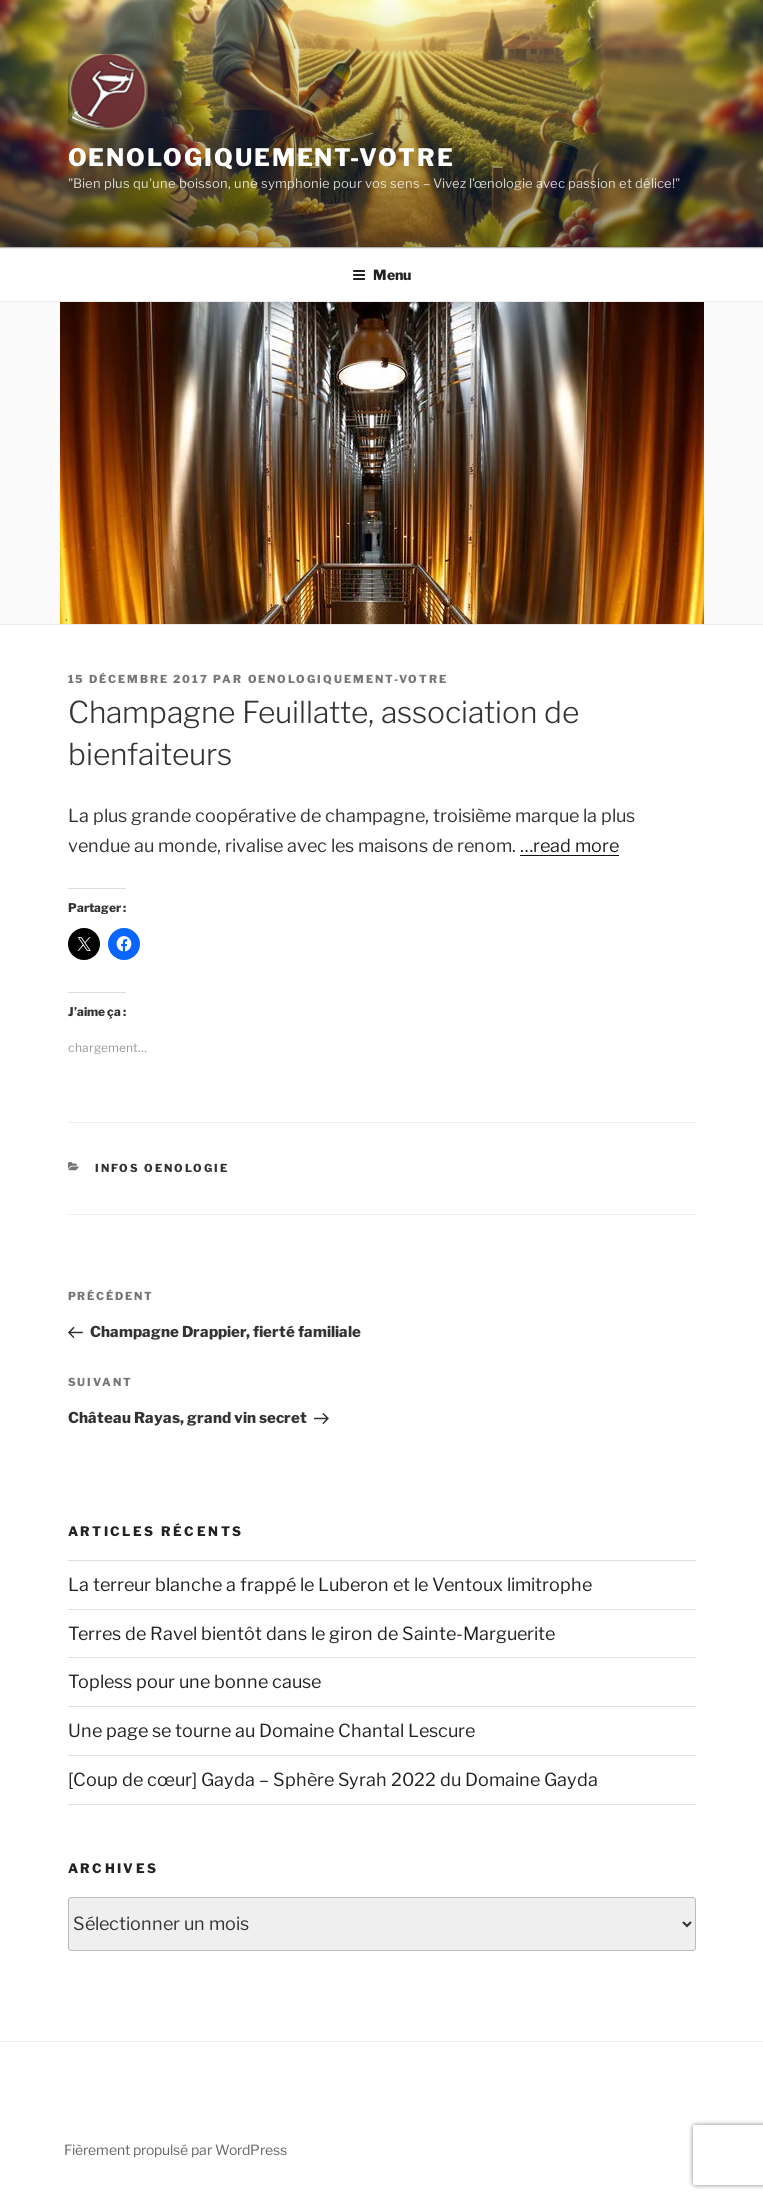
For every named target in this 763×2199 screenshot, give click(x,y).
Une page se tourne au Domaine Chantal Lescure (271, 1730)
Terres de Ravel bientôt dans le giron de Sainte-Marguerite (311, 1633)
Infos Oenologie (162, 1168)
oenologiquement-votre (348, 679)
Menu (381, 274)
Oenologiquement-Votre (261, 157)
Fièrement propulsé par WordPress (175, 2149)
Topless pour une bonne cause (194, 1681)
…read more (569, 845)
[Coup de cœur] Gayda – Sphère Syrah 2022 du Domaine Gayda (333, 1779)
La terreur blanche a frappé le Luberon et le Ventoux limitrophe (330, 1584)
